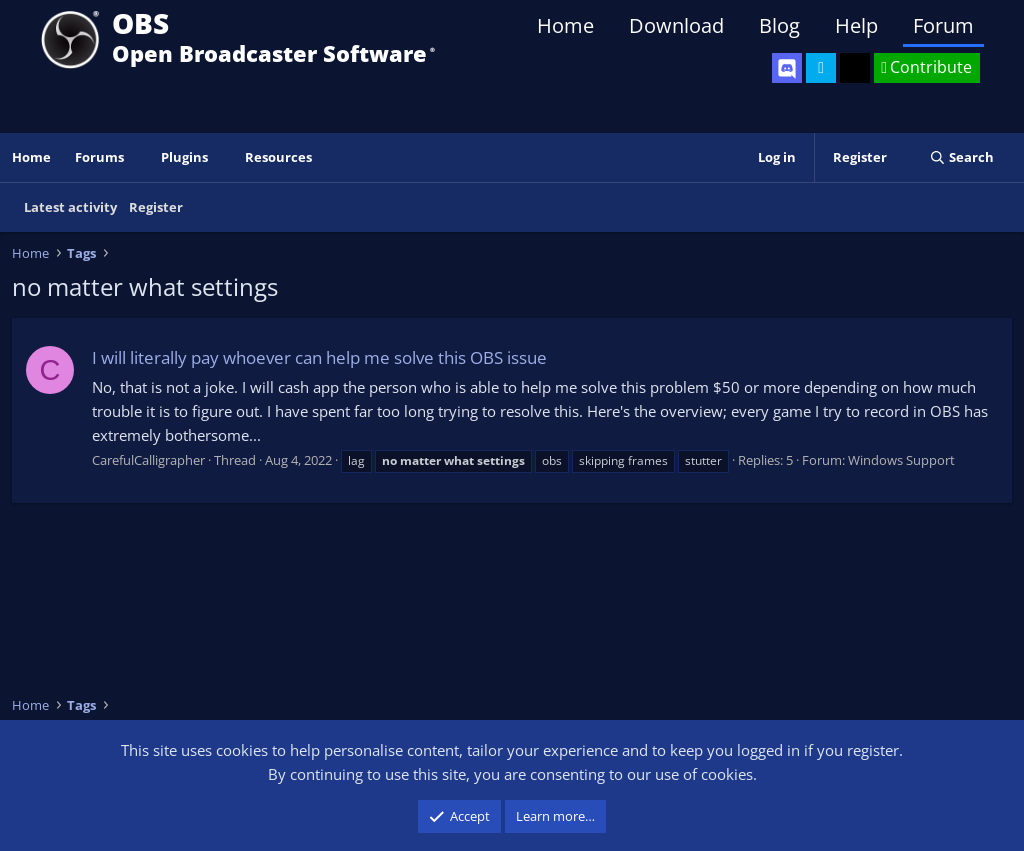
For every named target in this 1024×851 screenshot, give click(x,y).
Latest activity (70, 207)
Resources (278, 157)
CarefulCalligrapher (148, 460)
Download (676, 25)
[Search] (961, 157)
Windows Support (901, 460)
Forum (943, 25)
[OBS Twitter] (821, 68)
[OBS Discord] (787, 68)
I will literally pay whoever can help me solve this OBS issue (319, 357)
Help (856, 25)
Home (565, 25)
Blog (779, 25)
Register (156, 207)
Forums (99, 157)
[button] (138, 157)
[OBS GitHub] (855, 68)
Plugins (184, 157)
